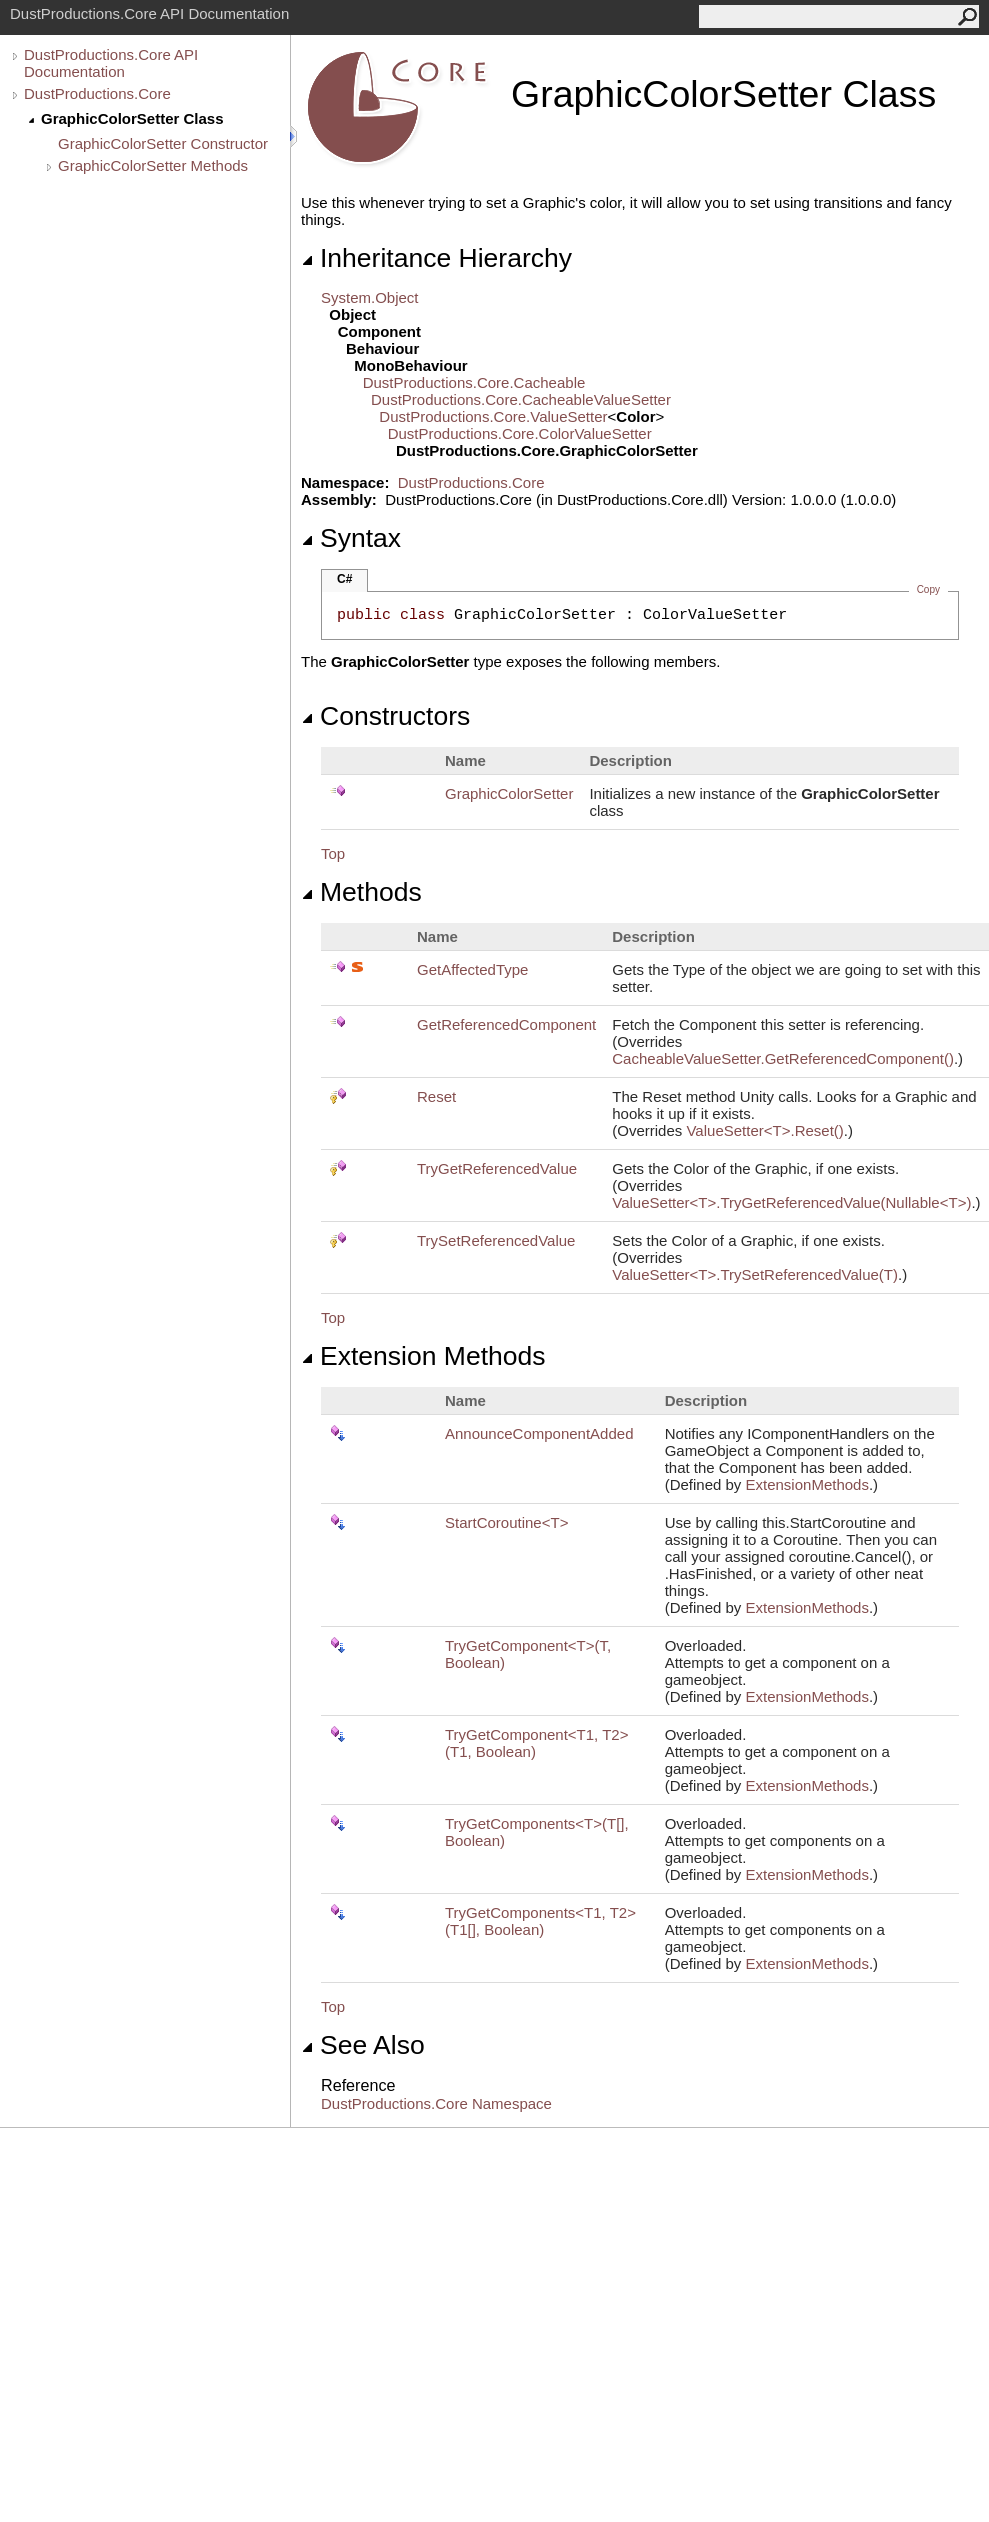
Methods (361, 892)
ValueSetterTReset (764, 1130)
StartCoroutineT (506, 1522)
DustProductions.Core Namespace (436, 2103)
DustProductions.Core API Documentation (111, 63)
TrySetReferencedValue (496, 1240)
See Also (363, 2045)
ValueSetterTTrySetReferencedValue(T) (755, 1274)
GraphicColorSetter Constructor (163, 143)
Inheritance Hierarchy (436, 258)
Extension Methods (423, 1356)
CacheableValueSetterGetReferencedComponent (783, 1058)
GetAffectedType (472, 969)
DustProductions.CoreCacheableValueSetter (521, 399)
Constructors (385, 716)
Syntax (351, 538)
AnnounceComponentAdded (539, 1433)
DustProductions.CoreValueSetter (493, 416)
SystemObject (370, 297)
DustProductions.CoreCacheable (474, 382)
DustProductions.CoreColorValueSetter (520, 433)
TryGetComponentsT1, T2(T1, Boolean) (540, 1921)
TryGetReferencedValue (497, 1168)
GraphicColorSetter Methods (153, 165)
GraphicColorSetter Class (132, 118)
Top (333, 853)
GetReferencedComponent (506, 1024)
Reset (436, 1096)
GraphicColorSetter (509, 793)
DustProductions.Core (97, 93)
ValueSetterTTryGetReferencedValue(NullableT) (791, 1202)
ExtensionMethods (807, 1484)
